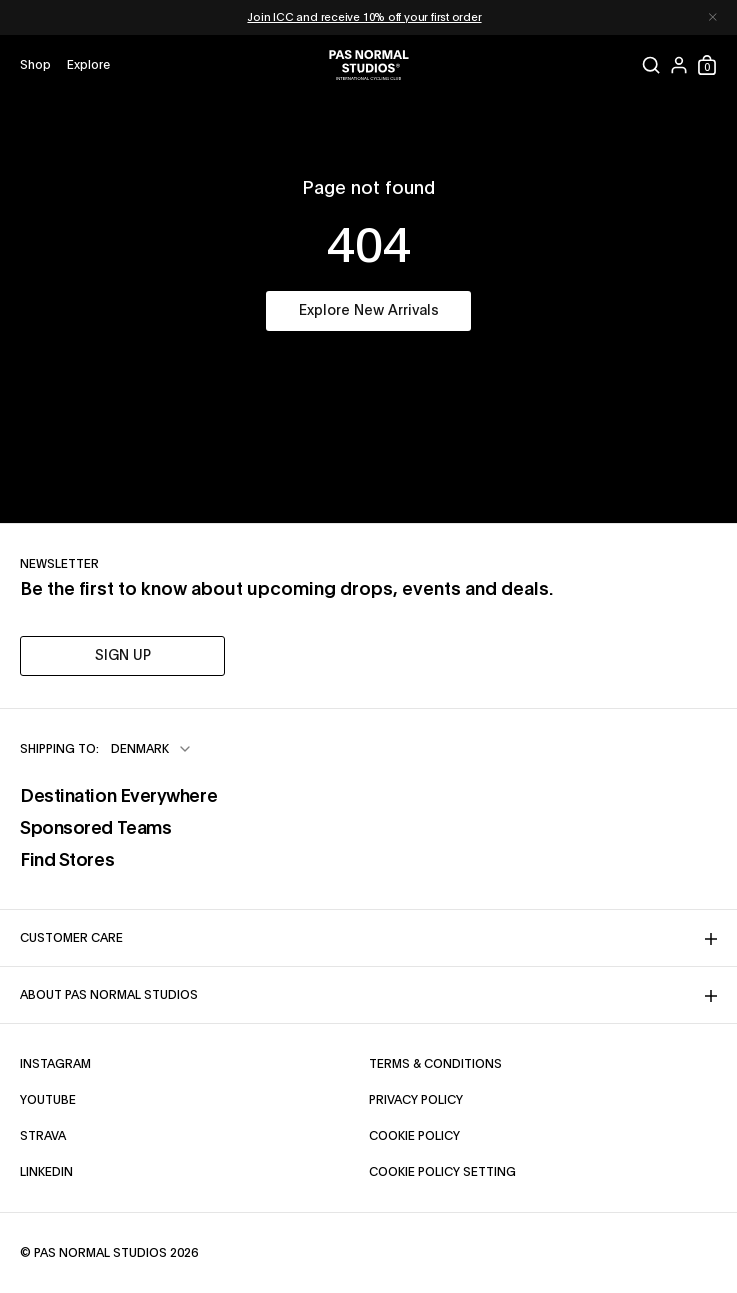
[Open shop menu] (35, 65)
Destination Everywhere (118, 797)
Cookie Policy (414, 1136)
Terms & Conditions (435, 1064)
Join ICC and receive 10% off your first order (364, 17)
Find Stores (67, 861)
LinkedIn (46, 1172)
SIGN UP (123, 656)
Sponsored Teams (95, 829)
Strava (43, 1136)
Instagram (55, 1064)
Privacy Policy (416, 1100)
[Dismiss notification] (713, 17)
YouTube (48, 1100)
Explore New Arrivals (369, 311)
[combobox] (152, 749)
